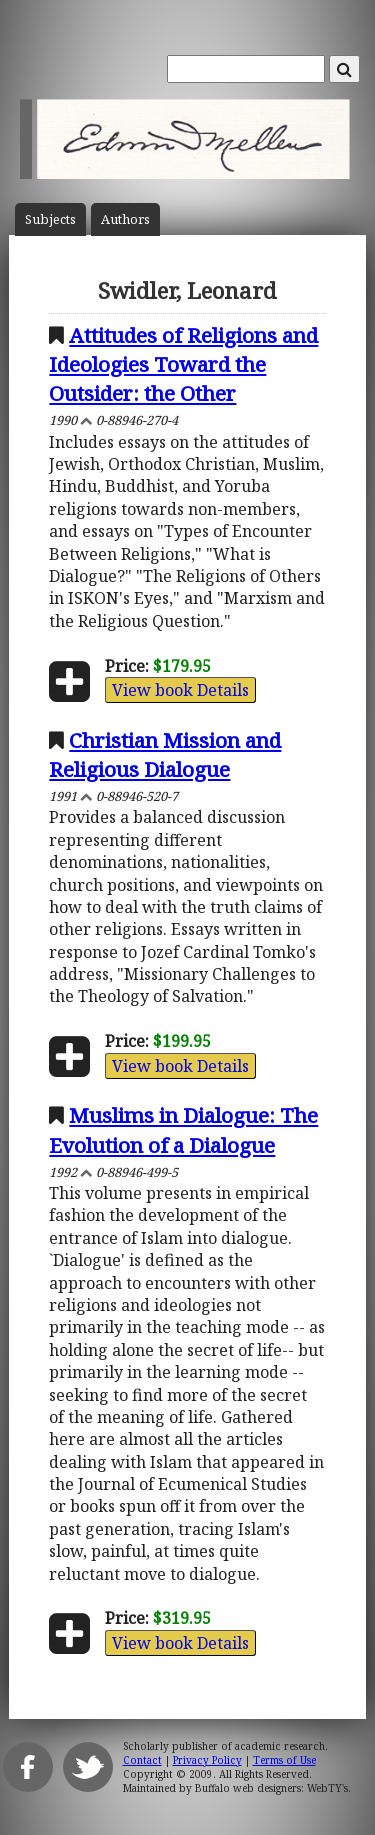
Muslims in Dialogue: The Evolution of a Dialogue (183, 1129)
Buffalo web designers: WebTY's (271, 1788)
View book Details (180, 690)
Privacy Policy (207, 1760)
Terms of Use (284, 1760)
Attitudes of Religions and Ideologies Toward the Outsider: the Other (183, 364)
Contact (142, 1760)
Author (125, 219)
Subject (50, 219)
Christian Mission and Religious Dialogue (165, 754)
